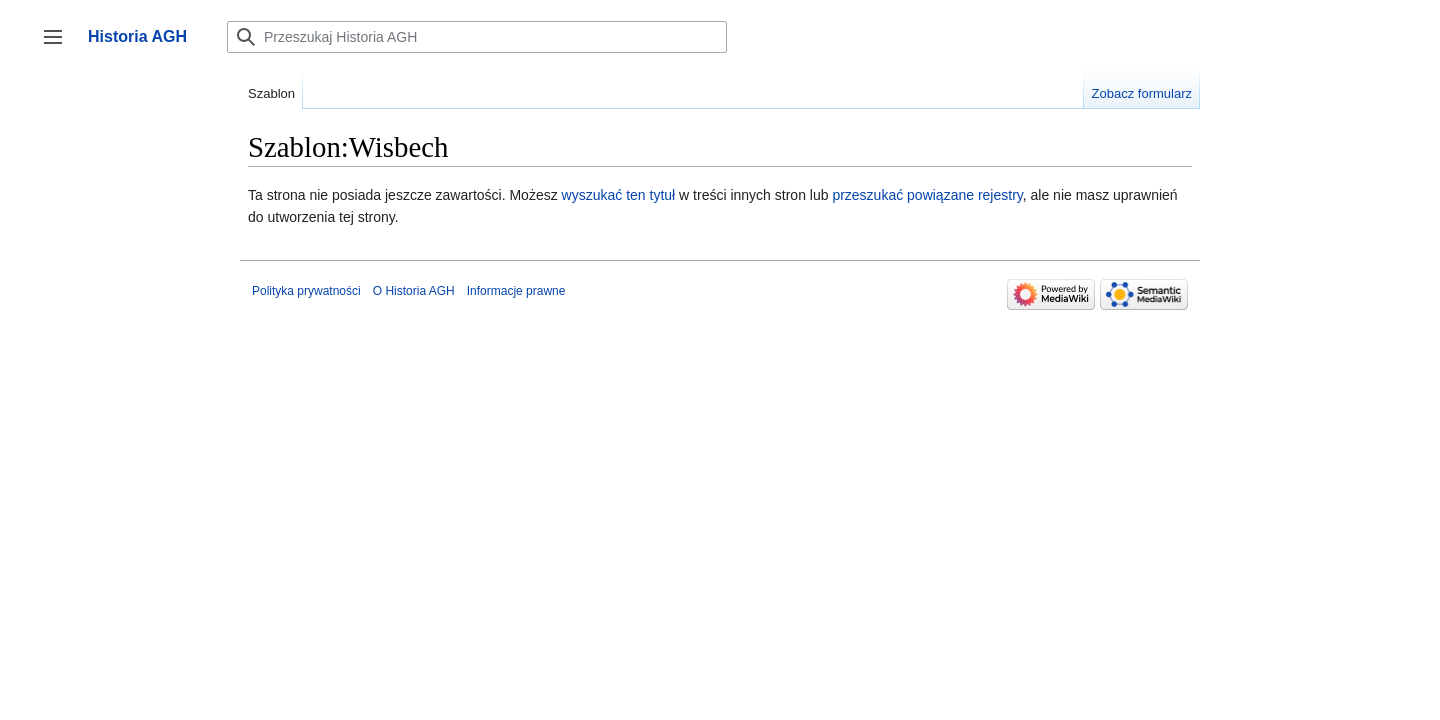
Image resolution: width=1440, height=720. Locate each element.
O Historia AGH (414, 291)
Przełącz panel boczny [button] (59, 46)
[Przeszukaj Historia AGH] (477, 37)
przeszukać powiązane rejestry (927, 195)
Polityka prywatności (306, 291)
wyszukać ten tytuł (619, 195)
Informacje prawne (516, 291)
